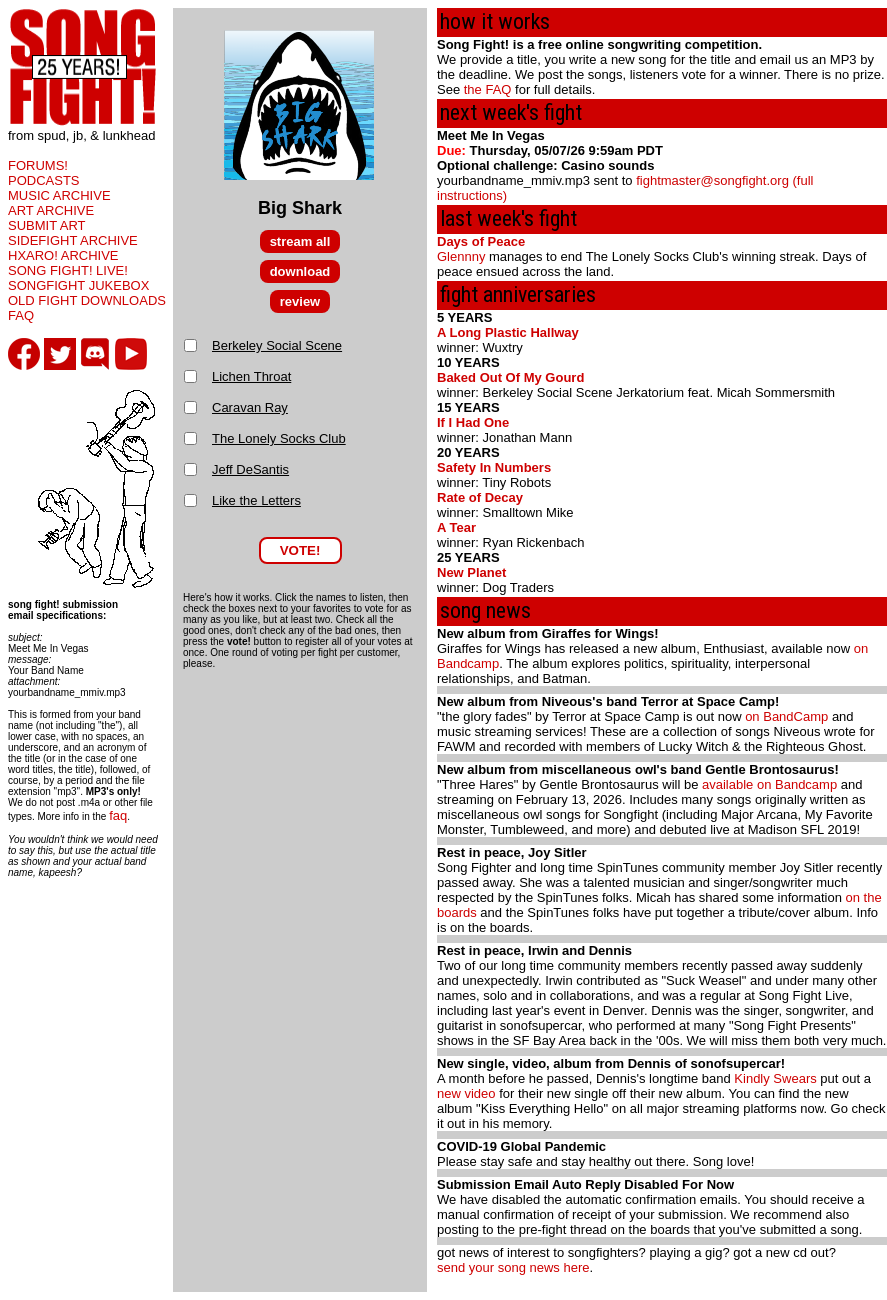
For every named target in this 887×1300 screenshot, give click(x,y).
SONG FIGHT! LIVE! (68, 270)
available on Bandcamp (769, 784)
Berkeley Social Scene (277, 345)
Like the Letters (256, 500)
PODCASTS (44, 180)
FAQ (21, 315)
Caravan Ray (250, 407)
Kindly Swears (775, 1078)
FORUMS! (38, 165)
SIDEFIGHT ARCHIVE (73, 240)
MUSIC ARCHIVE (59, 195)
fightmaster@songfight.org (712, 180)
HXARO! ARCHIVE (63, 255)
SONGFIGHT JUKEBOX (78, 285)
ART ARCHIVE (51, 210)
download (300, 271)
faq (118, 815)
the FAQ (488, 89)
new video (466, 1093)
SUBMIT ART (47, 225)
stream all (300, 241)
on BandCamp (786, 716)
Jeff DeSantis (250, 469)
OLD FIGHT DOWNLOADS (87, 300)
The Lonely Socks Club (279, 438)
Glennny (461, 256)
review (300, 301)
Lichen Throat (251, 376)
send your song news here (513, 1267)
